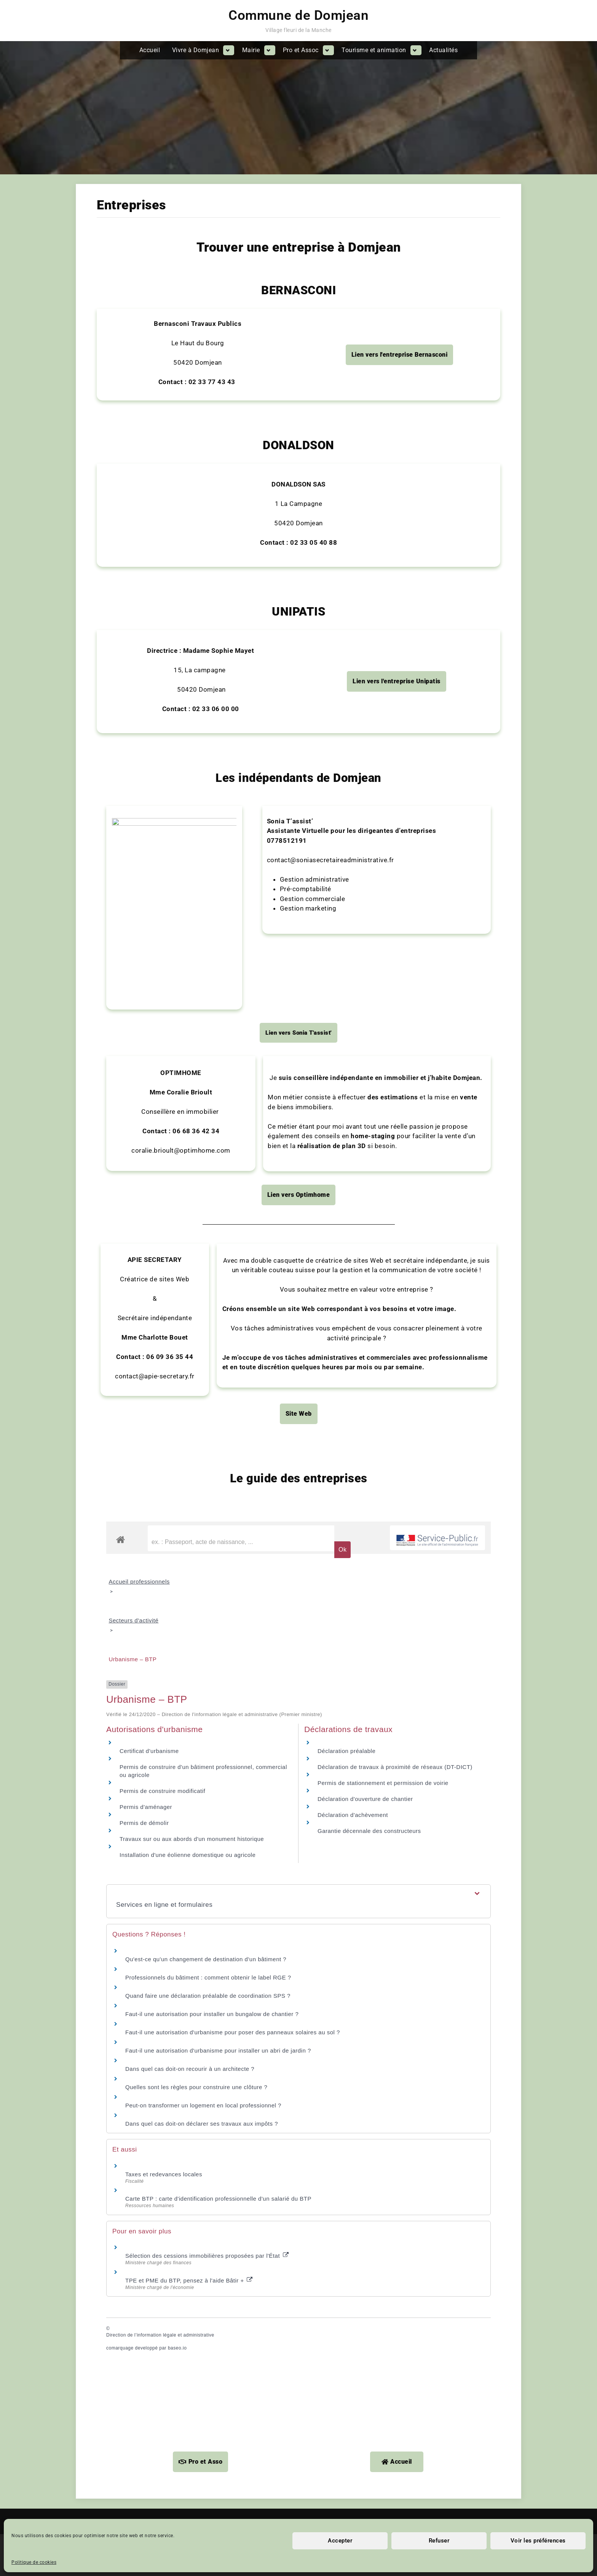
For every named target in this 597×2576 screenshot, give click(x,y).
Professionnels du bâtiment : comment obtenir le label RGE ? (208, 1165)
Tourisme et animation (374, 50)
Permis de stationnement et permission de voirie (383, 971)
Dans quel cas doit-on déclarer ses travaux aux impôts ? (201, 1311)
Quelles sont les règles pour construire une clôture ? (196, 1275)
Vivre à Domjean (195, 50)
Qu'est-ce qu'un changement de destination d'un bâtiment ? (205, 1147)
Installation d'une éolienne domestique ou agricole (187, 1043)
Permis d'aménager (146, 995)
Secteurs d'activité (134, 808)
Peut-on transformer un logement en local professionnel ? (203, 1293)
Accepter (340, 2540)
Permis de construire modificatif (162, 979)
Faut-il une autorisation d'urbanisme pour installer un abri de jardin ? (218, 1238)
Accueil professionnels (139, 770)
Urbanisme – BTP (133, 847)
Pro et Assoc (301, 50)
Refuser (439, 2540)
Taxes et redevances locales (163, 1362)
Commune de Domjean (298, 15)
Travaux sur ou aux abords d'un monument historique (192, 1027)
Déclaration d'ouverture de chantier (365, 987)
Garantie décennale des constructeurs (369, 1019)
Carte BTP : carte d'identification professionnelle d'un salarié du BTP (218, 1387)
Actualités (443, 50)
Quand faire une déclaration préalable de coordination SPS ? (208, 1183)
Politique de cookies (33, 2562)
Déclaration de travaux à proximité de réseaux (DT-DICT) (395, 955)
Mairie (251, 50)
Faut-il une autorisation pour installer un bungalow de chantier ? (211, 1202)
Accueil (149, 50)
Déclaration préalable (346, 939)
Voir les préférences (538, 2540)
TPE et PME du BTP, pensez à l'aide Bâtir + (188, 1469)
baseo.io (177, 1536)
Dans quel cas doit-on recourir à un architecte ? (189, 1257)
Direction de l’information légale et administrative (160, 1523)
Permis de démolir (144, 1011)
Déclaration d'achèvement (353, 1003)
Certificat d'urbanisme (149, 939)
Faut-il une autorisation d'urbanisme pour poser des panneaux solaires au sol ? (232, 1220)
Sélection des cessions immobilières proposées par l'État (207, 1444)
